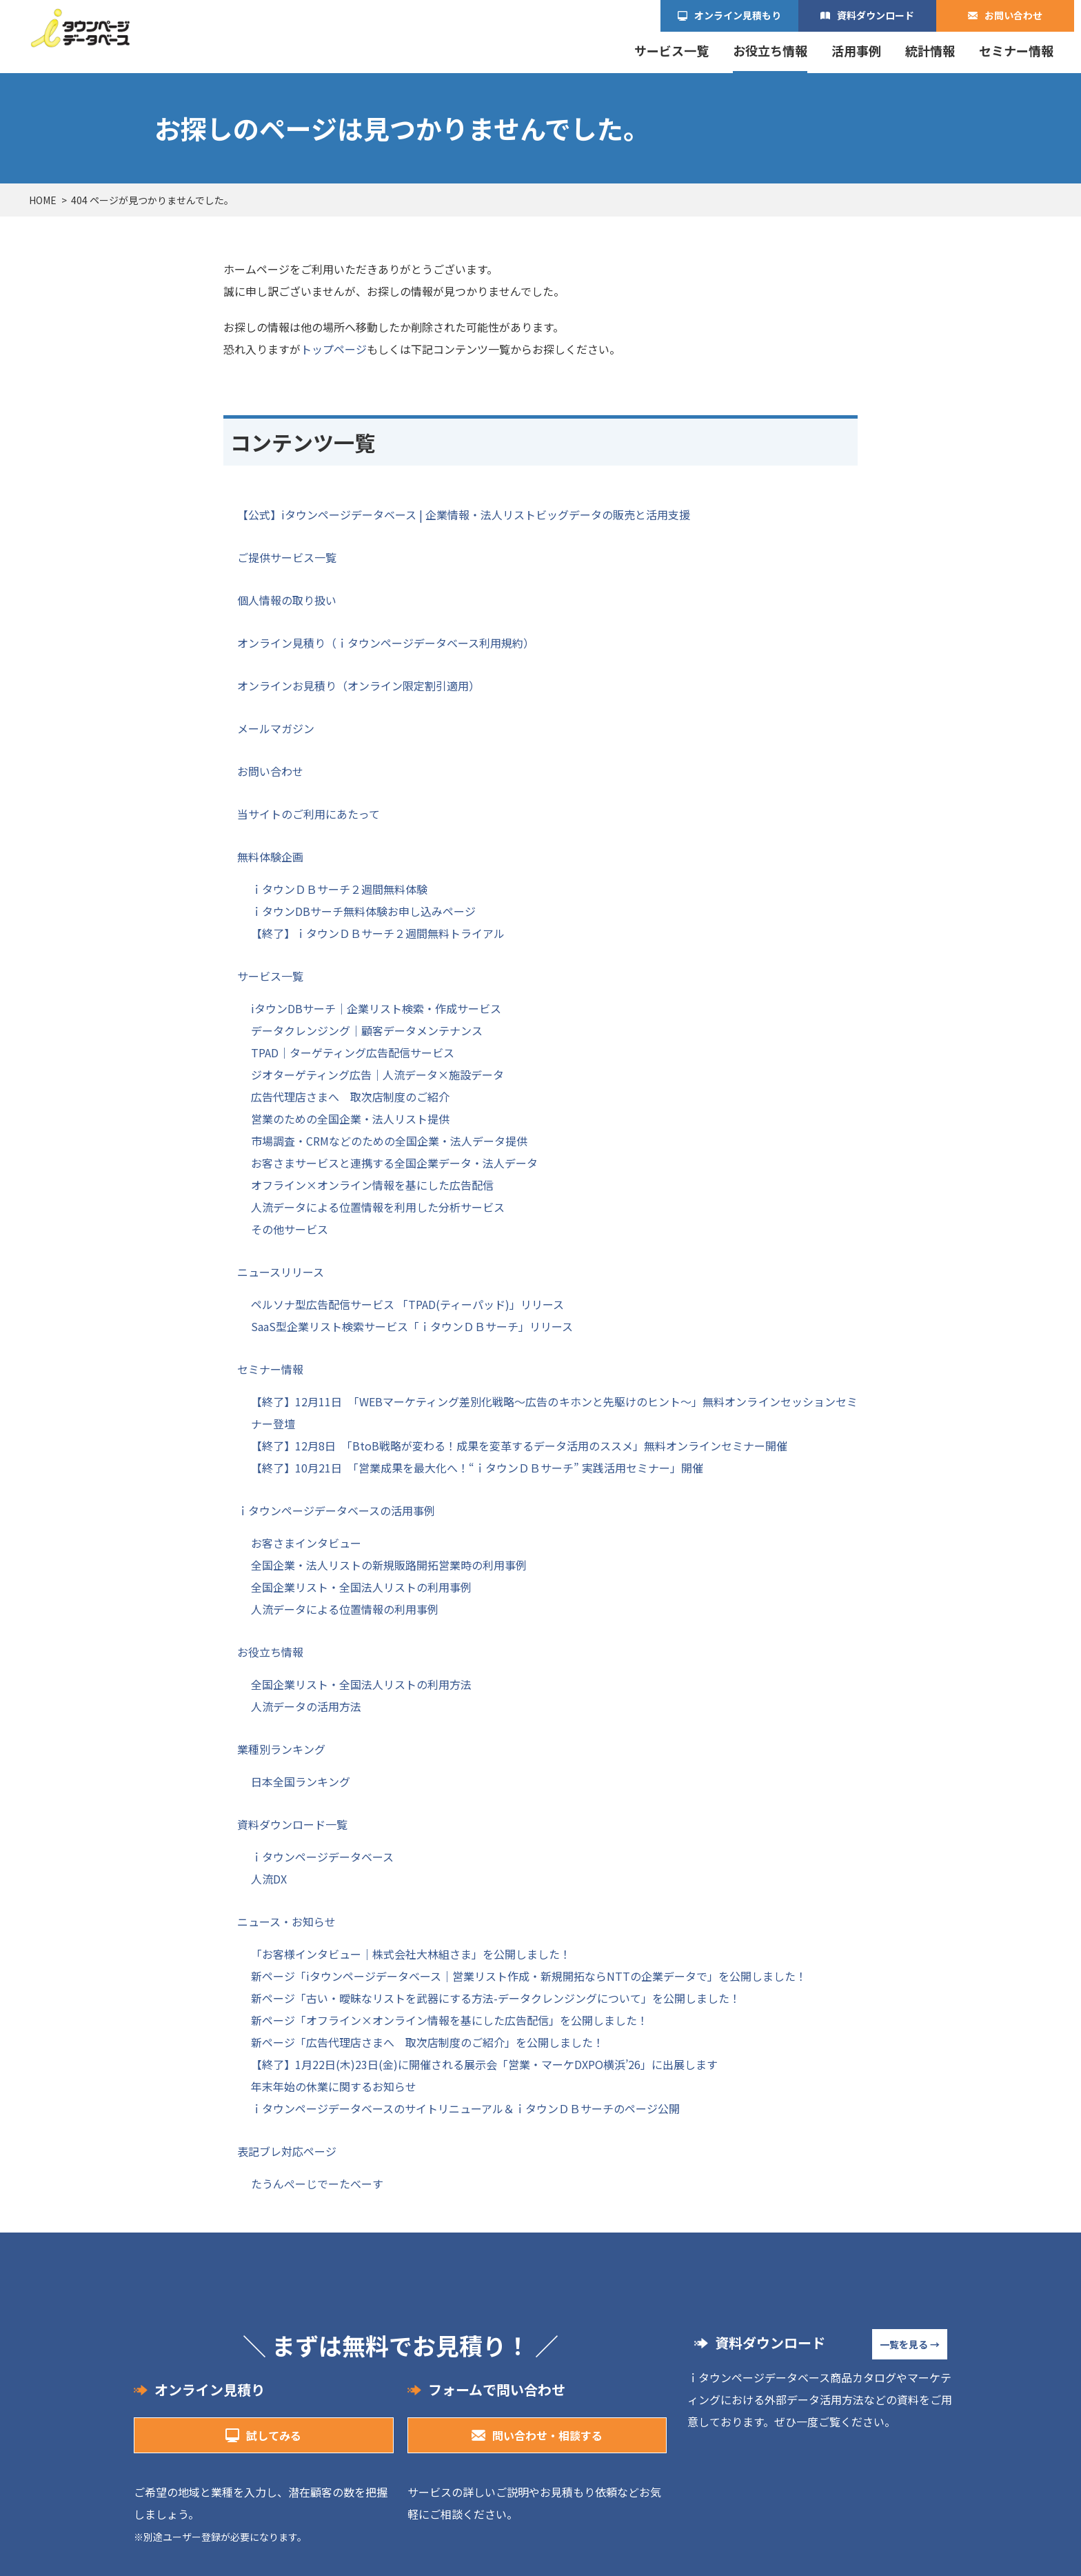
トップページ (334, 349)
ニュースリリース (280, 1272)
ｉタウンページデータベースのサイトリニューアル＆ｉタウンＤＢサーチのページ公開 (465, 2108)
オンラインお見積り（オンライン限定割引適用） (358, 685)
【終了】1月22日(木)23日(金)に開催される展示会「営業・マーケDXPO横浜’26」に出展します (484, 2064)
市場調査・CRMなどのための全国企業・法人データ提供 (389, 1140)
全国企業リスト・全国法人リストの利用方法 (361, 1684)
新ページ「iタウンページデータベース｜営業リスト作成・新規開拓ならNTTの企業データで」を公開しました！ (529, 1976)
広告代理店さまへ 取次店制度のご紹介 (350, 1096)
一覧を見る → (910, 2344)
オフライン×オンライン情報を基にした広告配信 (372, 1185)
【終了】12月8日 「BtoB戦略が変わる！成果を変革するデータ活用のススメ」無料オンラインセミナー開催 (519, 1445)
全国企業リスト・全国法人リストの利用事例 (361, 1587)
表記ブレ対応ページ (286, 2151)
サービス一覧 (671, 51)
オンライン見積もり (737, 15)
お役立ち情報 (770, 51)
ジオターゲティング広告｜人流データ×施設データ (377, 1074)
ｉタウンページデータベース (322, 1856)
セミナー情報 (1016, 51)
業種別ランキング (281, 1749)
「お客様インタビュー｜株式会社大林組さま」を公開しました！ (411, 1954)
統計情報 (930, 51)
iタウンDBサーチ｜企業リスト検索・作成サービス (376, 1008)
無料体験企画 (270, 856)
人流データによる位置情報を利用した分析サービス (378, 1207)
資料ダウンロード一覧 (292, 1824)
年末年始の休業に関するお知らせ (333, 2086)
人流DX (269, 1878)
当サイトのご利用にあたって (308, 814)
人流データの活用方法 (306, 1706)
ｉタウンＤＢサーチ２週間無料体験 (339, 889)
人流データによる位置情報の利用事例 (344, 1609)
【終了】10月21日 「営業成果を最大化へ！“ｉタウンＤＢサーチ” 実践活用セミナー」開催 (477, 1467)
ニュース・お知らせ (286, 1921)
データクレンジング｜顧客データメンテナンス (367, 1030)
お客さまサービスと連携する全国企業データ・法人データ (394, 1163)
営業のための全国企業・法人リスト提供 (350, 1118)
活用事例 (856, 51)
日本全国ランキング (300, 1781)
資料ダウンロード (875, 15)
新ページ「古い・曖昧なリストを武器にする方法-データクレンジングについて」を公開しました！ (495, 1998)
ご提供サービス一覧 (286, 557)
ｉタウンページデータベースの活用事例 (336, 1510)
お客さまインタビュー (306, 1543)
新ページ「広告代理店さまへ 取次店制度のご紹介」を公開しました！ (427, 2042)
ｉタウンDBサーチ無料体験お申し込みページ (363, 911)
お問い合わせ (1013, 15)
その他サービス (289, 1229)
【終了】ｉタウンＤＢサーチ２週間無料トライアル (378, 933)
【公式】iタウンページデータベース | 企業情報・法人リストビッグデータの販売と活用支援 (463, 514)
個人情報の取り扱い (286, 600)
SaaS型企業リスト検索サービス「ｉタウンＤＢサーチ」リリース (412, 1326)
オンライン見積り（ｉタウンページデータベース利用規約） (385, 643)
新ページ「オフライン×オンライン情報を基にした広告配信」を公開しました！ (449, 2020)
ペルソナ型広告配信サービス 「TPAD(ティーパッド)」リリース (407, 1304)
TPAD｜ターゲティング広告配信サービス (352, 1052)
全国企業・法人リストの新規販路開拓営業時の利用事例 (389, 1565)
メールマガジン (275, 728)
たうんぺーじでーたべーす (317, 2183)
